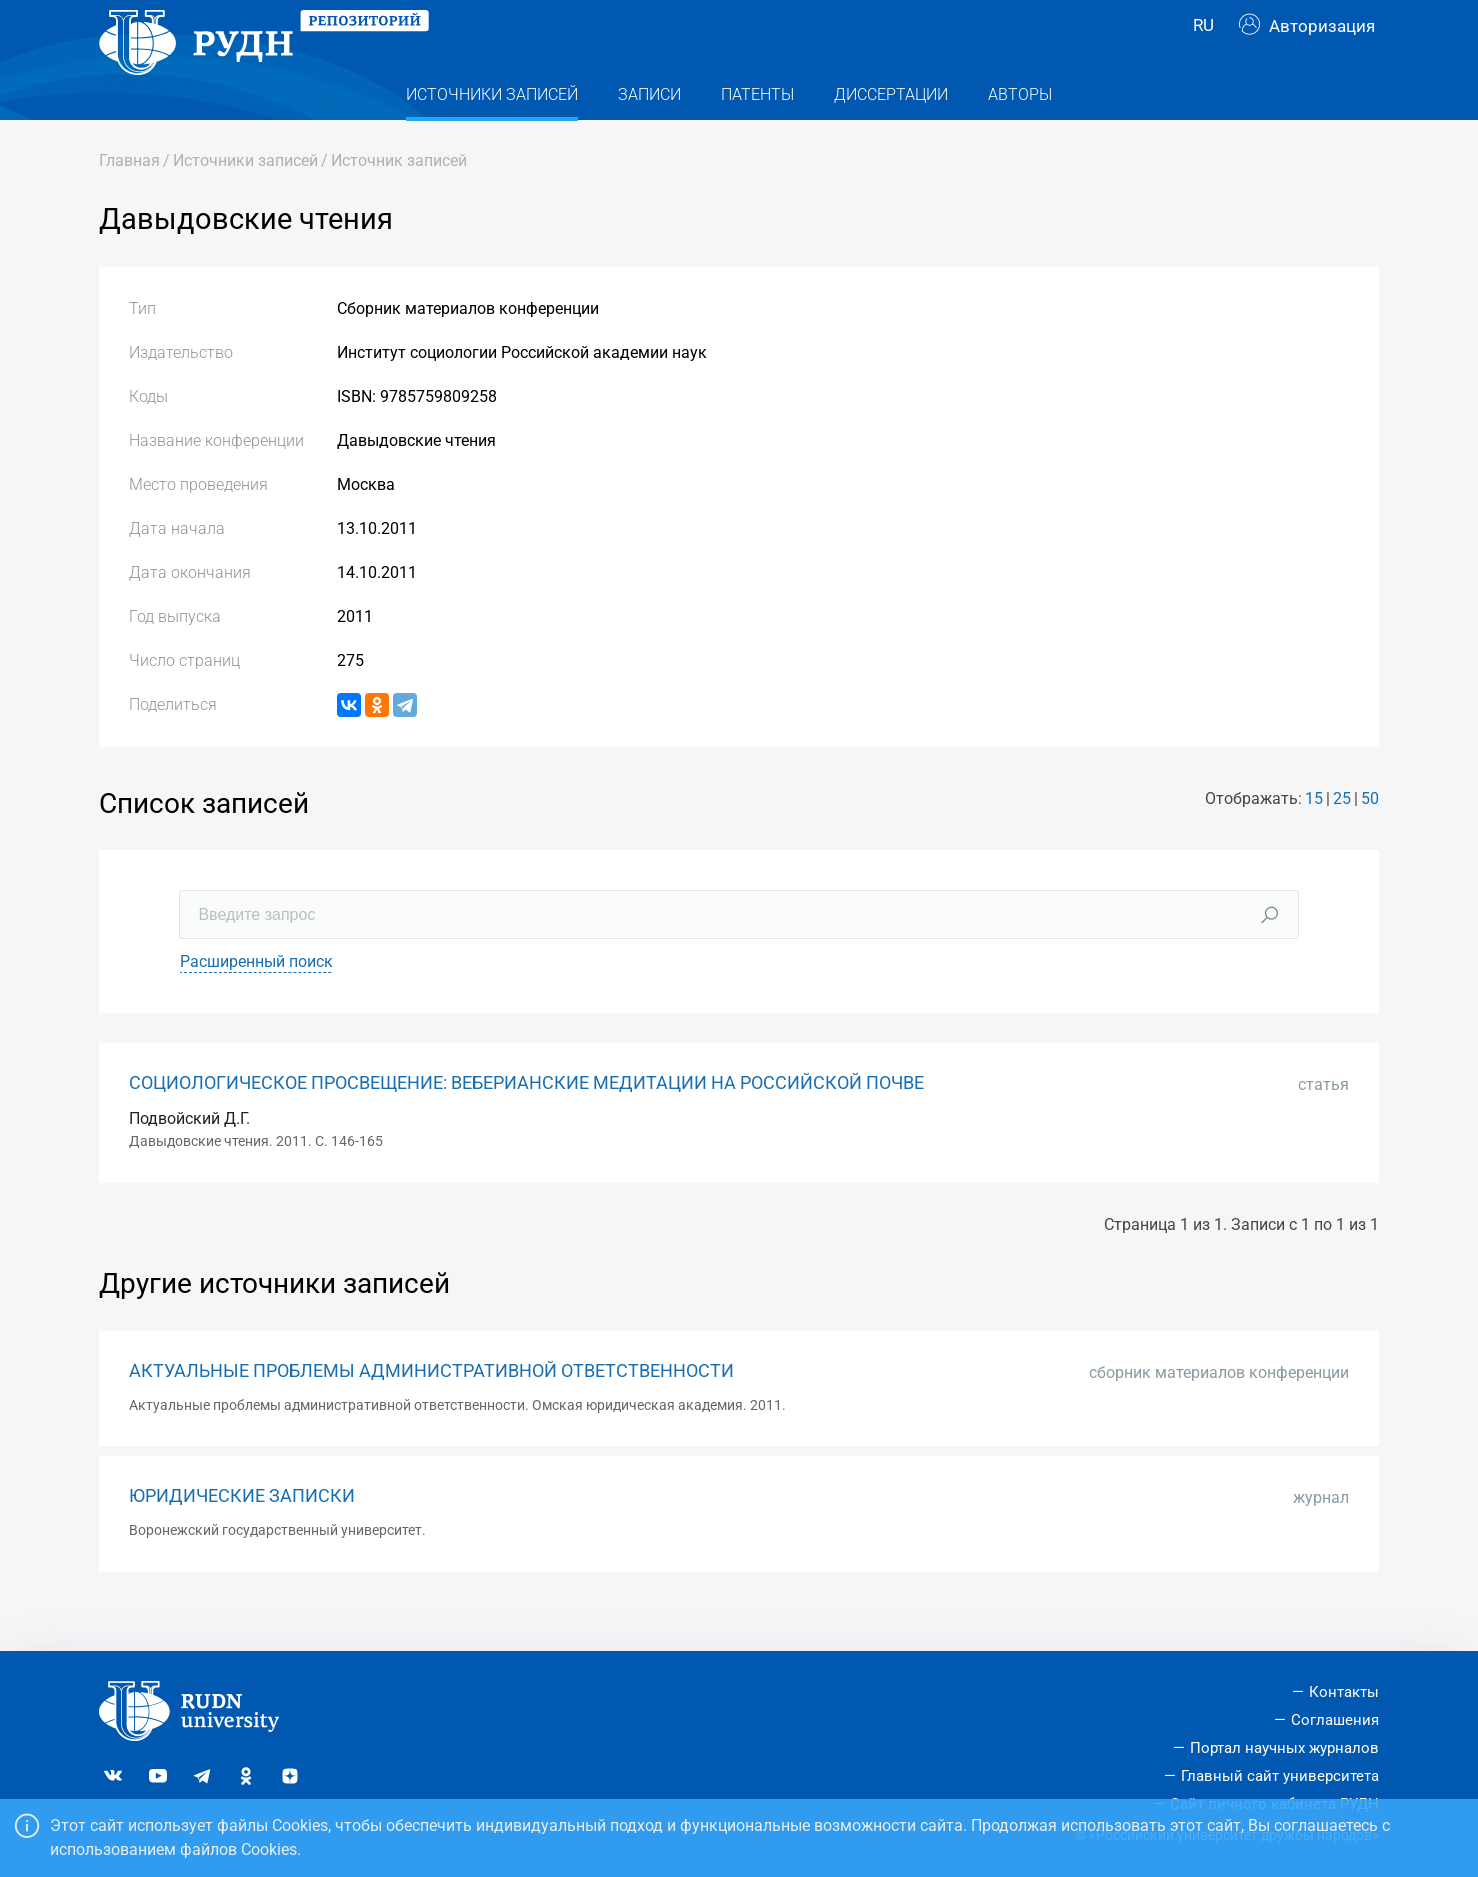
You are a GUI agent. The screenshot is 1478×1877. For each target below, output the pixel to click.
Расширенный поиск (256, 1001)
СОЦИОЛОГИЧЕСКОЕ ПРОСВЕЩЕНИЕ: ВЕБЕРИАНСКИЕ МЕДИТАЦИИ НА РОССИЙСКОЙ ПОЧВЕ (526, 1123)
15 (1314, 838)
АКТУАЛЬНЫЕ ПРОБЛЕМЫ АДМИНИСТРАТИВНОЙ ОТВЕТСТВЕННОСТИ (431, 1411)
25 (1342, 838)
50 (1370, 838)
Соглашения (1335, 1721)
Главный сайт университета (1280, 1776)
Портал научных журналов (1284, 1748)
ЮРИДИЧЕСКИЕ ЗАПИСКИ (242, 1536)
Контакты (1344, 1693)
